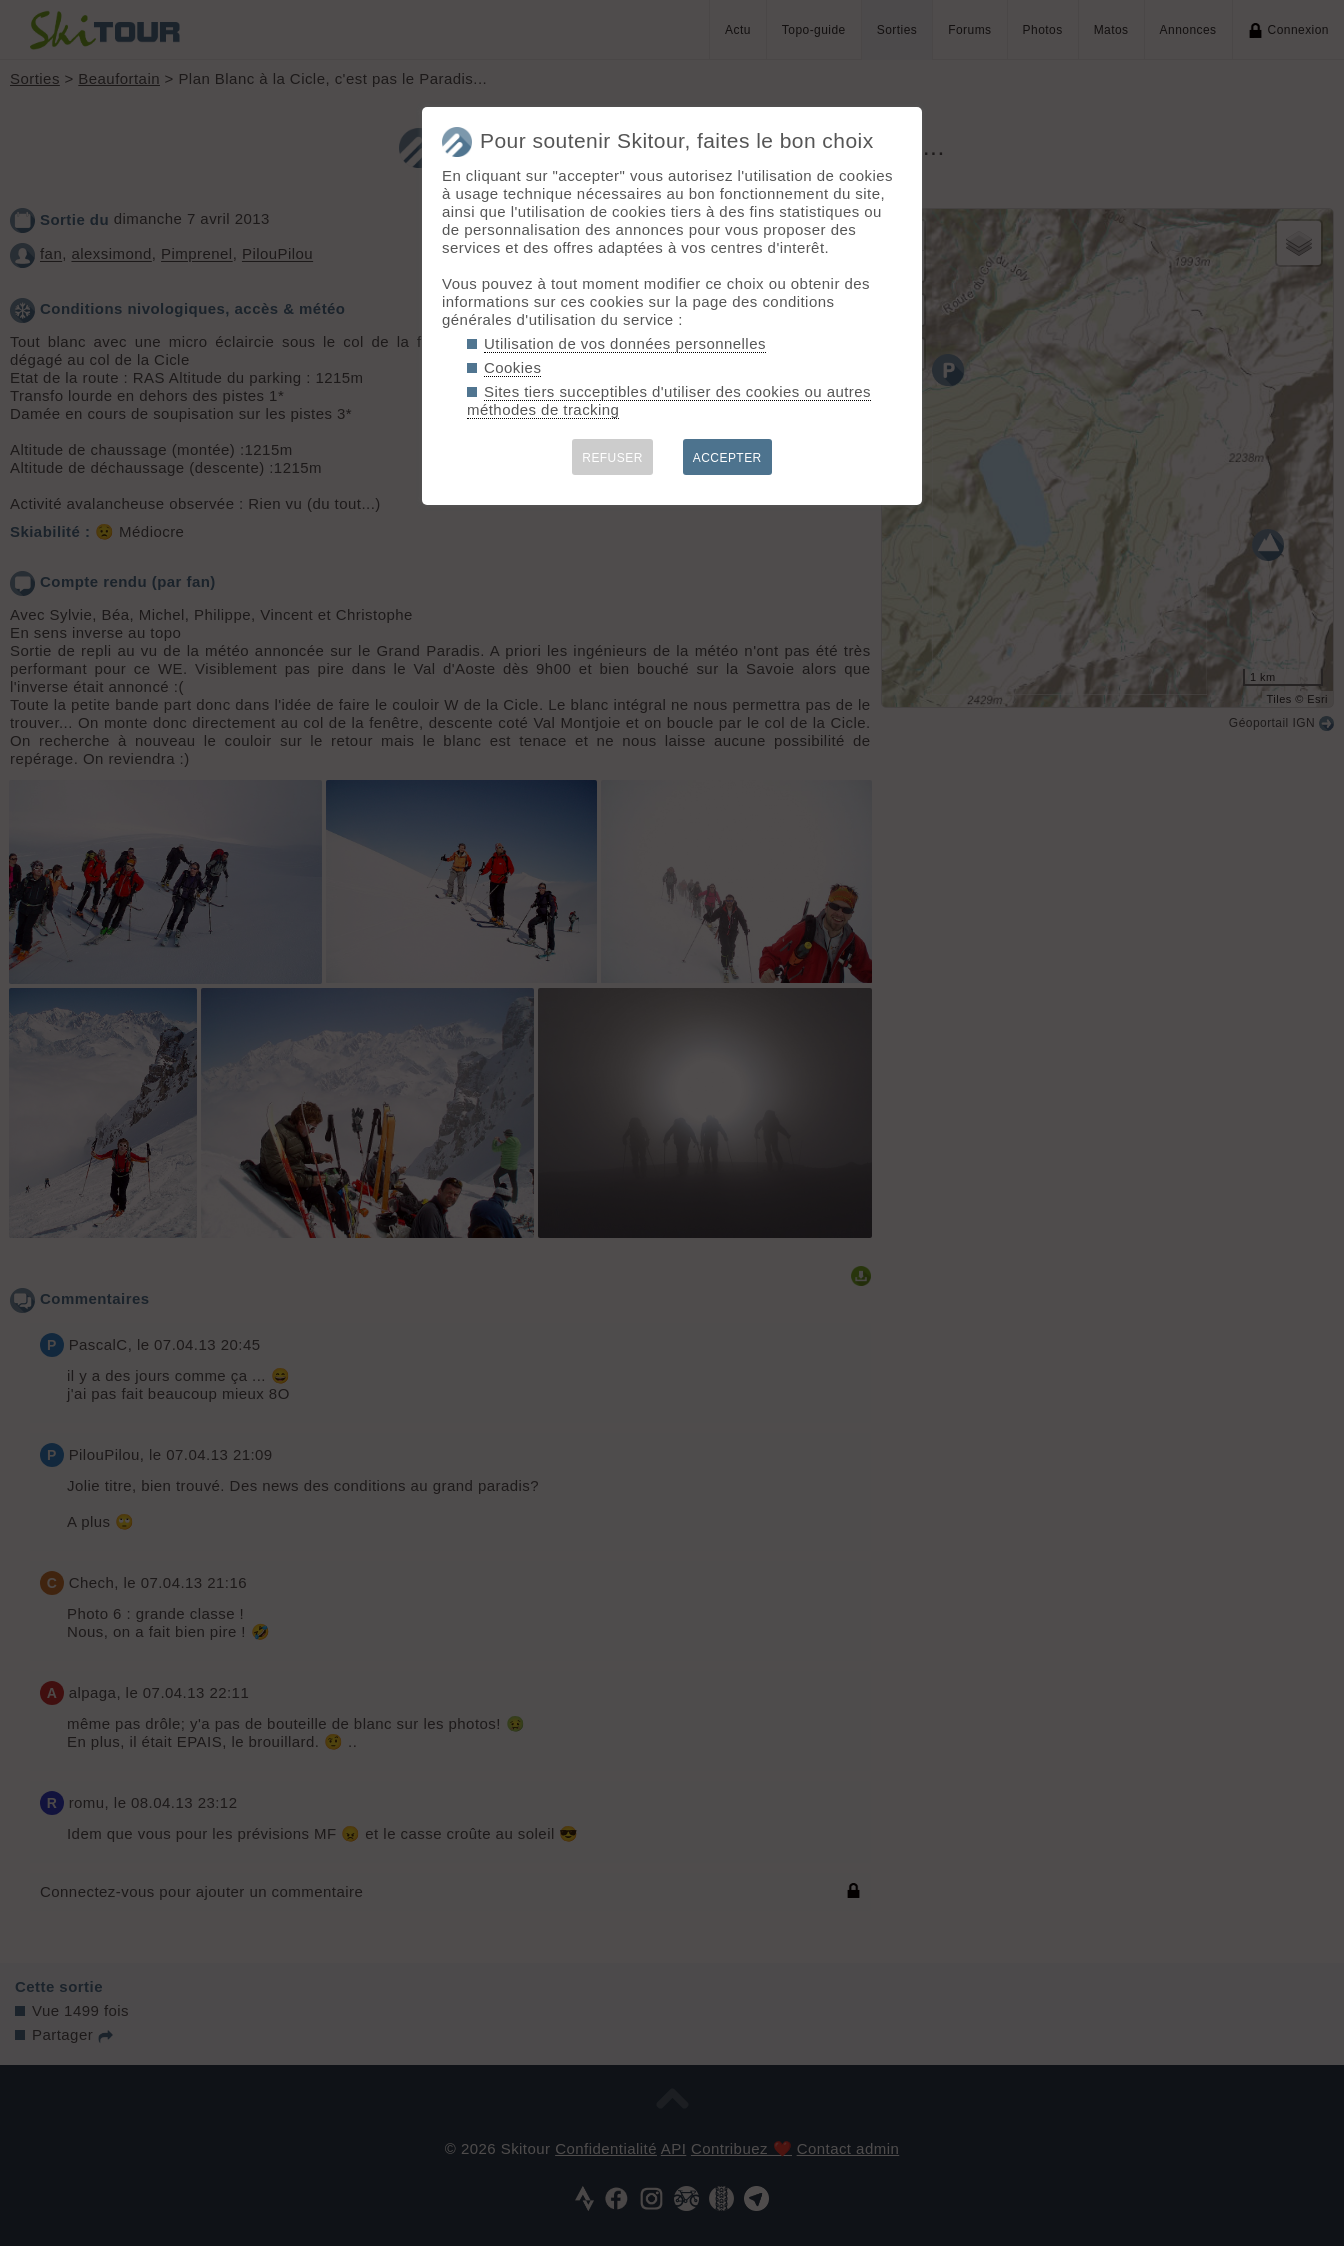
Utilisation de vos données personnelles (625, 343)
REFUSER (612, 458)
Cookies (512, 367)
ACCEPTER (727, 458)
